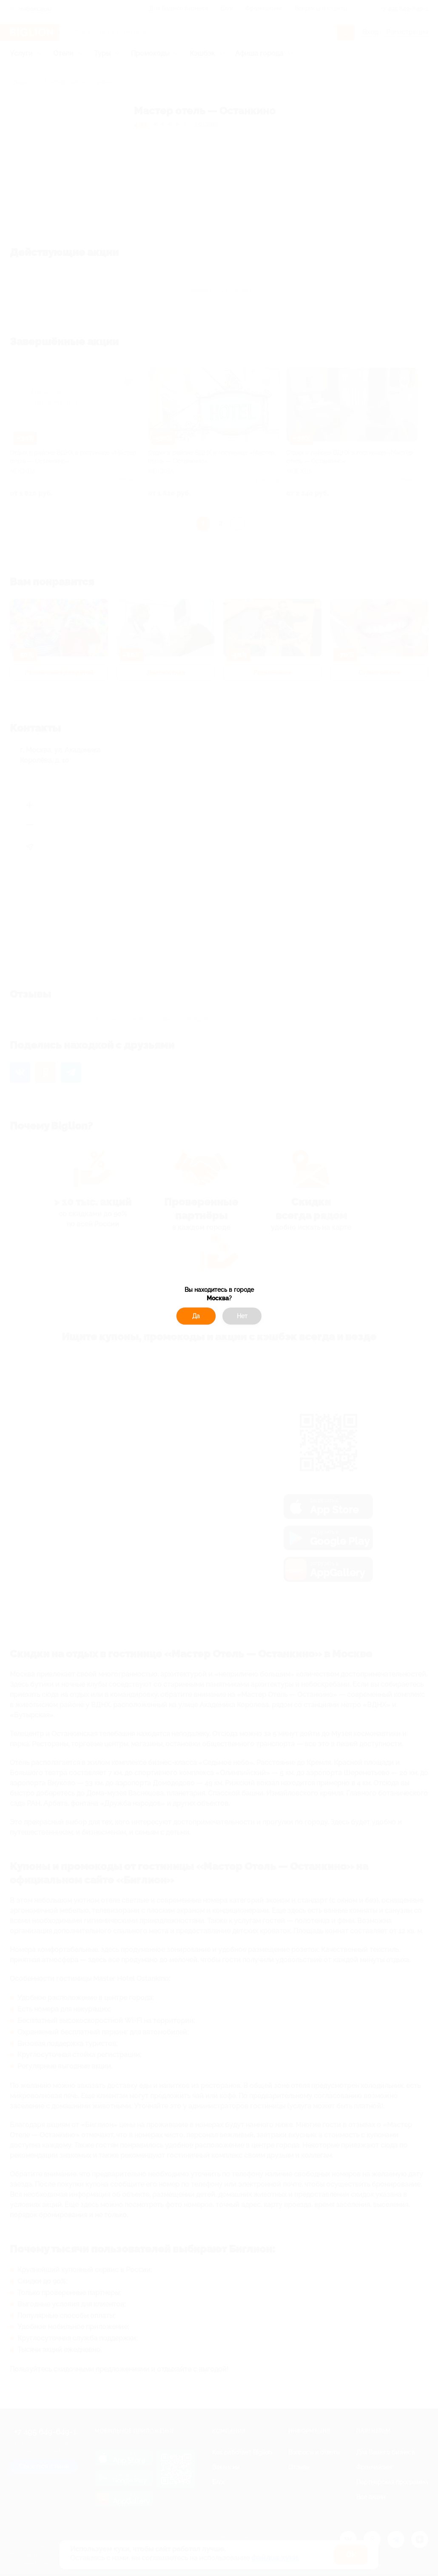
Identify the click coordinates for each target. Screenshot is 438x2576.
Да (196, 1316)
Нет (242, 1316)
